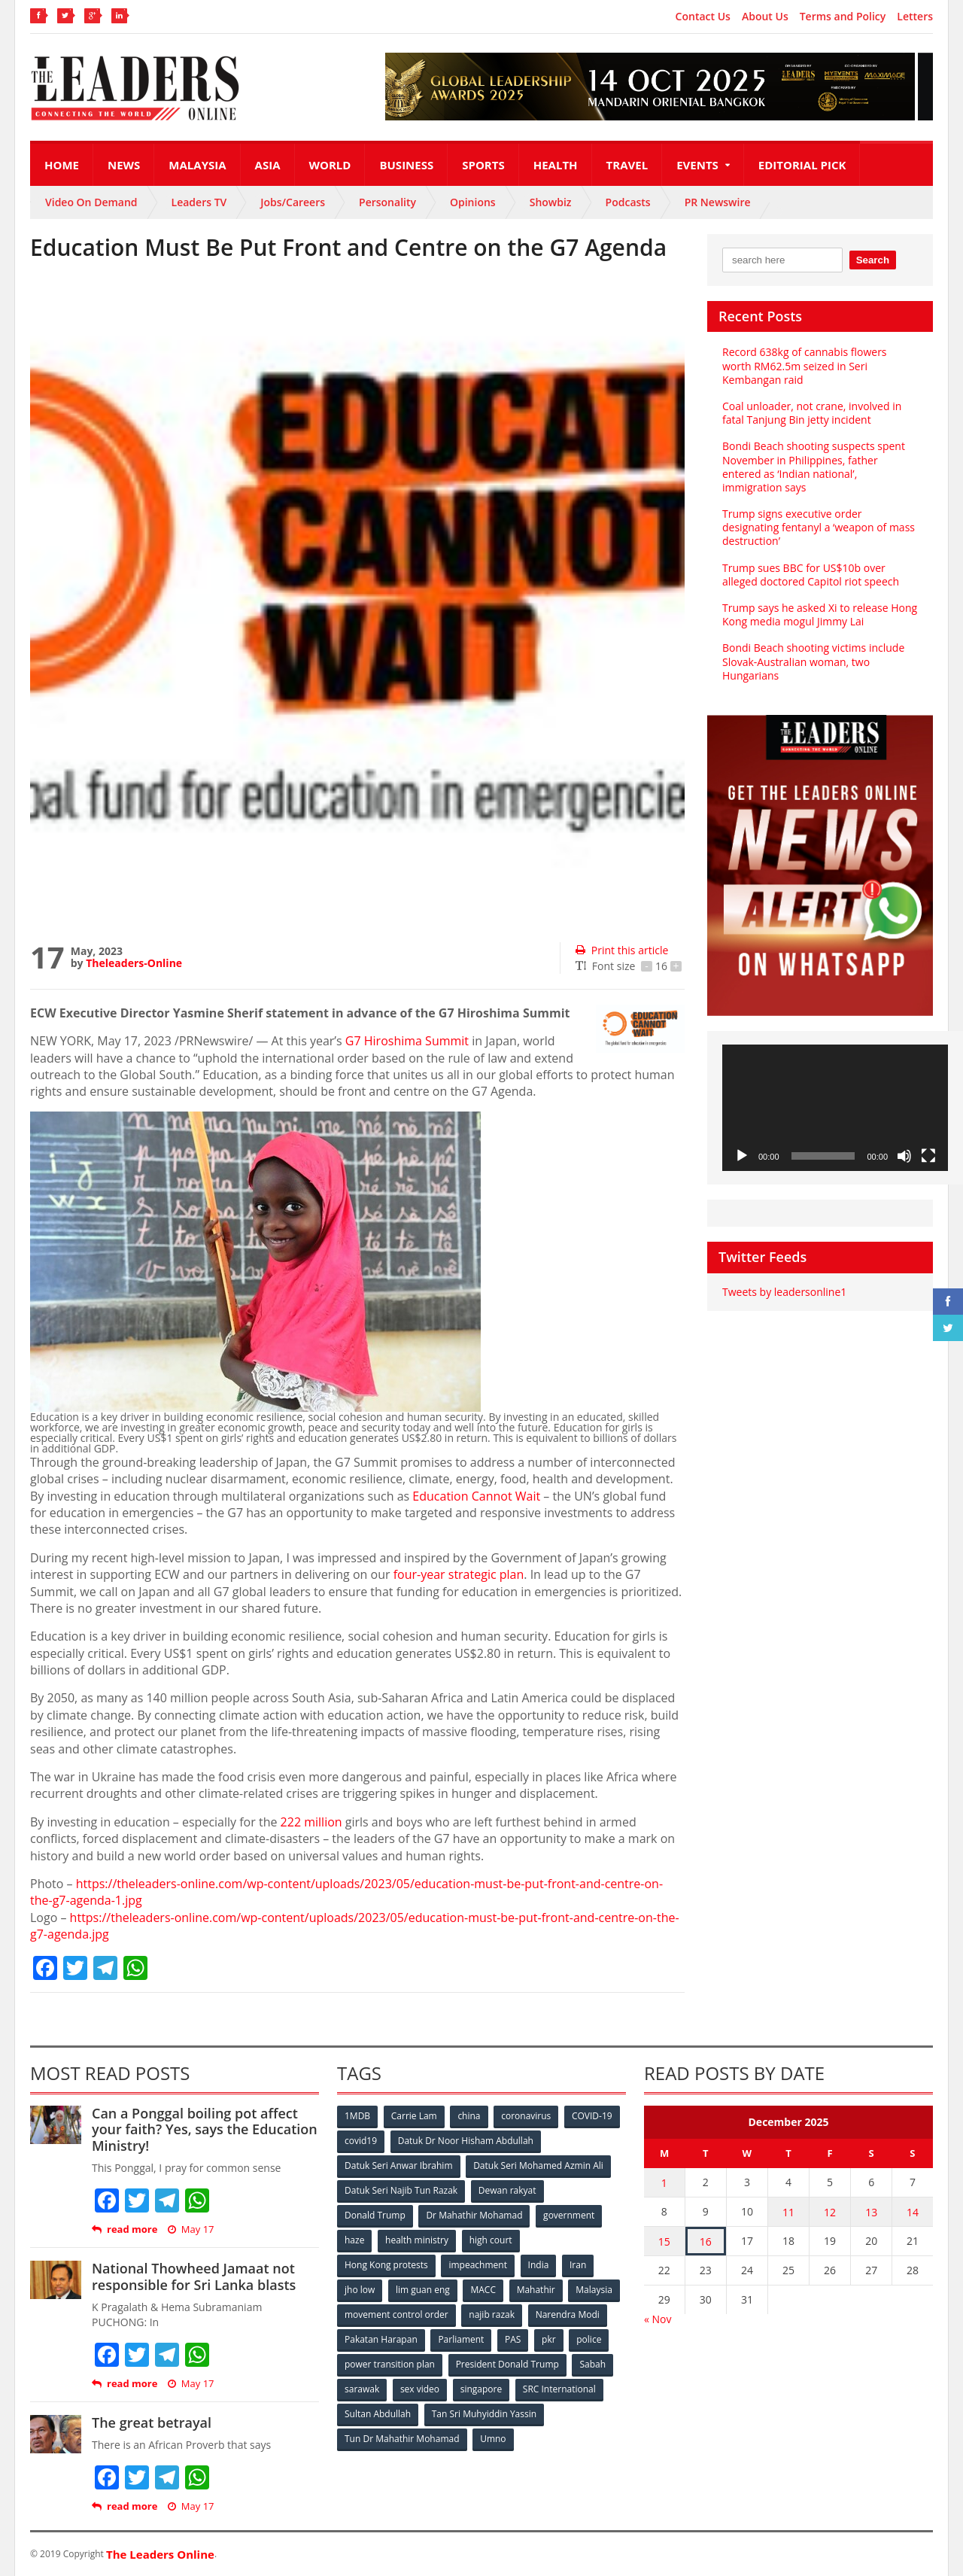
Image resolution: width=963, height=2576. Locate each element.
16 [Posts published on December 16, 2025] (706, 2241)
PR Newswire (718, 202)
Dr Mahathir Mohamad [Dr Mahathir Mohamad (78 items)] (474, 2215)
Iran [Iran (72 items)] (578, 2264)
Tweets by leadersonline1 (784, 1292)
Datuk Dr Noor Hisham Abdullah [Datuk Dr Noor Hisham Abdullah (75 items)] (465, 2140)
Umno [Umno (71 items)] (493, 2438)
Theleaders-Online (134, 963)
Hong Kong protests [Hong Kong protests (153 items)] (386, 2264)
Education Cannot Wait (476, 1496)
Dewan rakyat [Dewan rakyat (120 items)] (507, 2190)
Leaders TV (199, 202)
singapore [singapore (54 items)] (481, 2389)
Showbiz (551, 202)
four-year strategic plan (458, 1574)
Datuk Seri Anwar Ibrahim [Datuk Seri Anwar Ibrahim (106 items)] (399, 2165)
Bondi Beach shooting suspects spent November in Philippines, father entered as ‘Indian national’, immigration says (813, 466)
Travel (627, 164)
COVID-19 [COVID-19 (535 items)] (592, 2115)
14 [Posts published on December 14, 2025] (913, 2212)
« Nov (658, 2319)
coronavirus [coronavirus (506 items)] (526, 2115)
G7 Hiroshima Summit (407, 1041)
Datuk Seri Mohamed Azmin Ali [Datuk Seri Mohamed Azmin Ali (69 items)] (538, 2165)
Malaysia (197, 164)
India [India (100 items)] (538, 2264)
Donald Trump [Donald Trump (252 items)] (375, 2215)
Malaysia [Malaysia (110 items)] (594, 2289)
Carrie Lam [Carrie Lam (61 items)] (414, 2115)
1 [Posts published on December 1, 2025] (664, 2183)
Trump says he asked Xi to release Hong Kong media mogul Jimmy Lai (819, 614)
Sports (483, 164)
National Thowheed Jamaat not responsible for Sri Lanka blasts (194, 2276)
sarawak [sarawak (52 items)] (362, 2389)
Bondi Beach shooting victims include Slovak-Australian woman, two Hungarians (813, 661)
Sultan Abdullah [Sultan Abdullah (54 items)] (378, 2413)
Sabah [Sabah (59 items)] (592, 2364)
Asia (268, 164)
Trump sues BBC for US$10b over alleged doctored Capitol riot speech (810, 574)
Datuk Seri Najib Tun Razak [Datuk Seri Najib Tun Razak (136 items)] (401, 2190)
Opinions (473, 202)
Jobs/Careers (292, 202)
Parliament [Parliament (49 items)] (461, 2339)
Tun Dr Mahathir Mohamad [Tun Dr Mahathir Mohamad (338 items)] (402, 2438)
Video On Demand (91, 202)
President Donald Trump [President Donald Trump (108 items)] (507, 2364)
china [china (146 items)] (468, 2115)
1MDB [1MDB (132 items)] (357, 2115)
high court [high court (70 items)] (490, 2240)
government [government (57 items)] (568, 2215)
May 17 (191, 2229)
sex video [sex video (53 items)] (419, 2389)
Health (555, 164)
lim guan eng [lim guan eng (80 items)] (423, 2289)
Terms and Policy (843, 16)
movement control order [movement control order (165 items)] (396, 2314)
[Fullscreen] (928, 1155)
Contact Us (703, 16)
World (330, 164)
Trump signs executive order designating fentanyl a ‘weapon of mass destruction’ (818, 527)
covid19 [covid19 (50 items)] (361, 2140)
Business (406, 164)
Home (61, 164)
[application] (835, 1108)
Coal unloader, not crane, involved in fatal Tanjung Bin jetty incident (811, 413)
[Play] (741, 1155)
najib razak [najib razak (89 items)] (492, 2314)
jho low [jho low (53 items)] (360, 2289)
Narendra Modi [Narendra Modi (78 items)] (568, 2314)
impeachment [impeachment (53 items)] (477, 2264)
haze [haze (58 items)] (354, 2240)
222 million (311, 1822)
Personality (387, 202)
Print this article (622, 950)
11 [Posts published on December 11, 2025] (788, 2212)
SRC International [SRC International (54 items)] (559, 2389)
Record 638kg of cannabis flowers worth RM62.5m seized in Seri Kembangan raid (804, 365)
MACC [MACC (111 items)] (483, 2289)
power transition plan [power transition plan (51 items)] (390, 2364)
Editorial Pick (802, 164)
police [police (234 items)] (588, 2339)
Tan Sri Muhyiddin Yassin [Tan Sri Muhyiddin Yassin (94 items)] (484, 2413)
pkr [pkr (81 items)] (549, 2339)
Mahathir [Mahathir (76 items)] (536, 2289)
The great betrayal (151, 2422)
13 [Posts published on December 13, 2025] (871, 2212)
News (124, 164)
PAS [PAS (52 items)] (513, 2339)
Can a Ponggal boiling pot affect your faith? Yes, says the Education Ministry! (204, 2129)
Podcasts (628, 202)
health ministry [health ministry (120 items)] (416, 2240)
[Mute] (904, 1155)
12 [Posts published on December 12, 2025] (830, 2212)
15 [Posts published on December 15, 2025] (664, 2241)
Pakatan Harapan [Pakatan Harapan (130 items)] (381, 2339)
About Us (765, 16)
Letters (915, 16)
